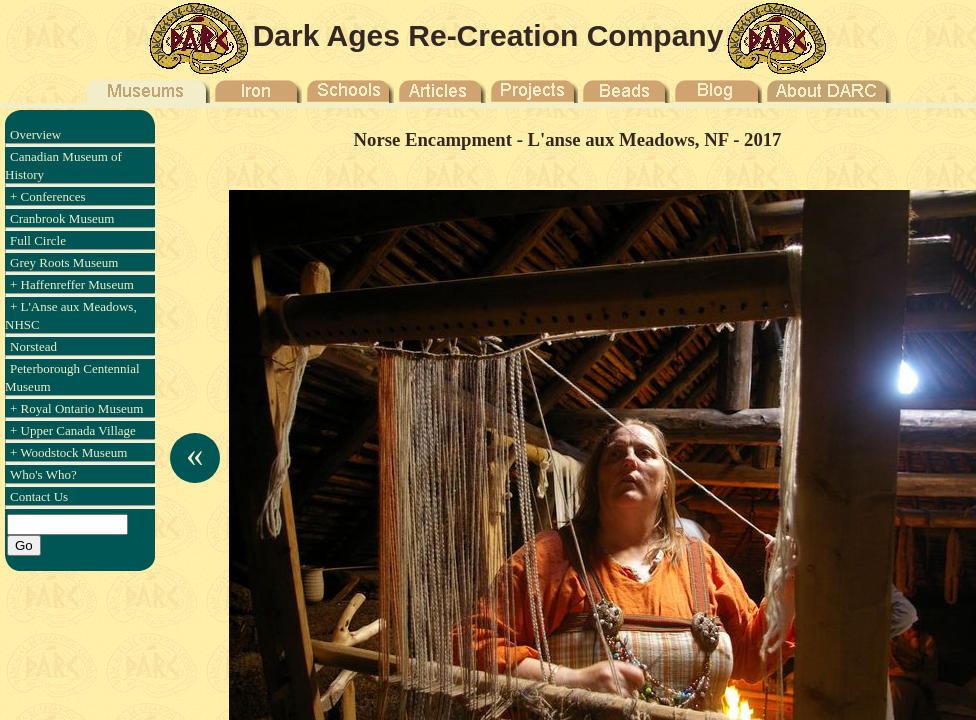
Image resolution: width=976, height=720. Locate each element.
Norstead (33, 346)
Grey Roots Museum (64, 262)
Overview (35, 134)
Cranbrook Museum (62, 218)
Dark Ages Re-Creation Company (488, 35)
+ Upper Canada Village (73, 430)
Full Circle (38, 240)
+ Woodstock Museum (68, 452)
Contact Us (39, 496)
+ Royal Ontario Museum (76, 408)
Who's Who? (43, 474)
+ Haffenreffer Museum (72, 284)
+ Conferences (48, 196)
